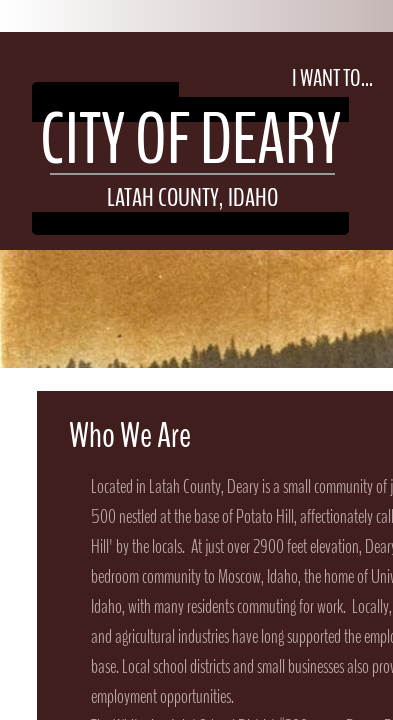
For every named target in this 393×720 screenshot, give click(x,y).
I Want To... (332, 78)
